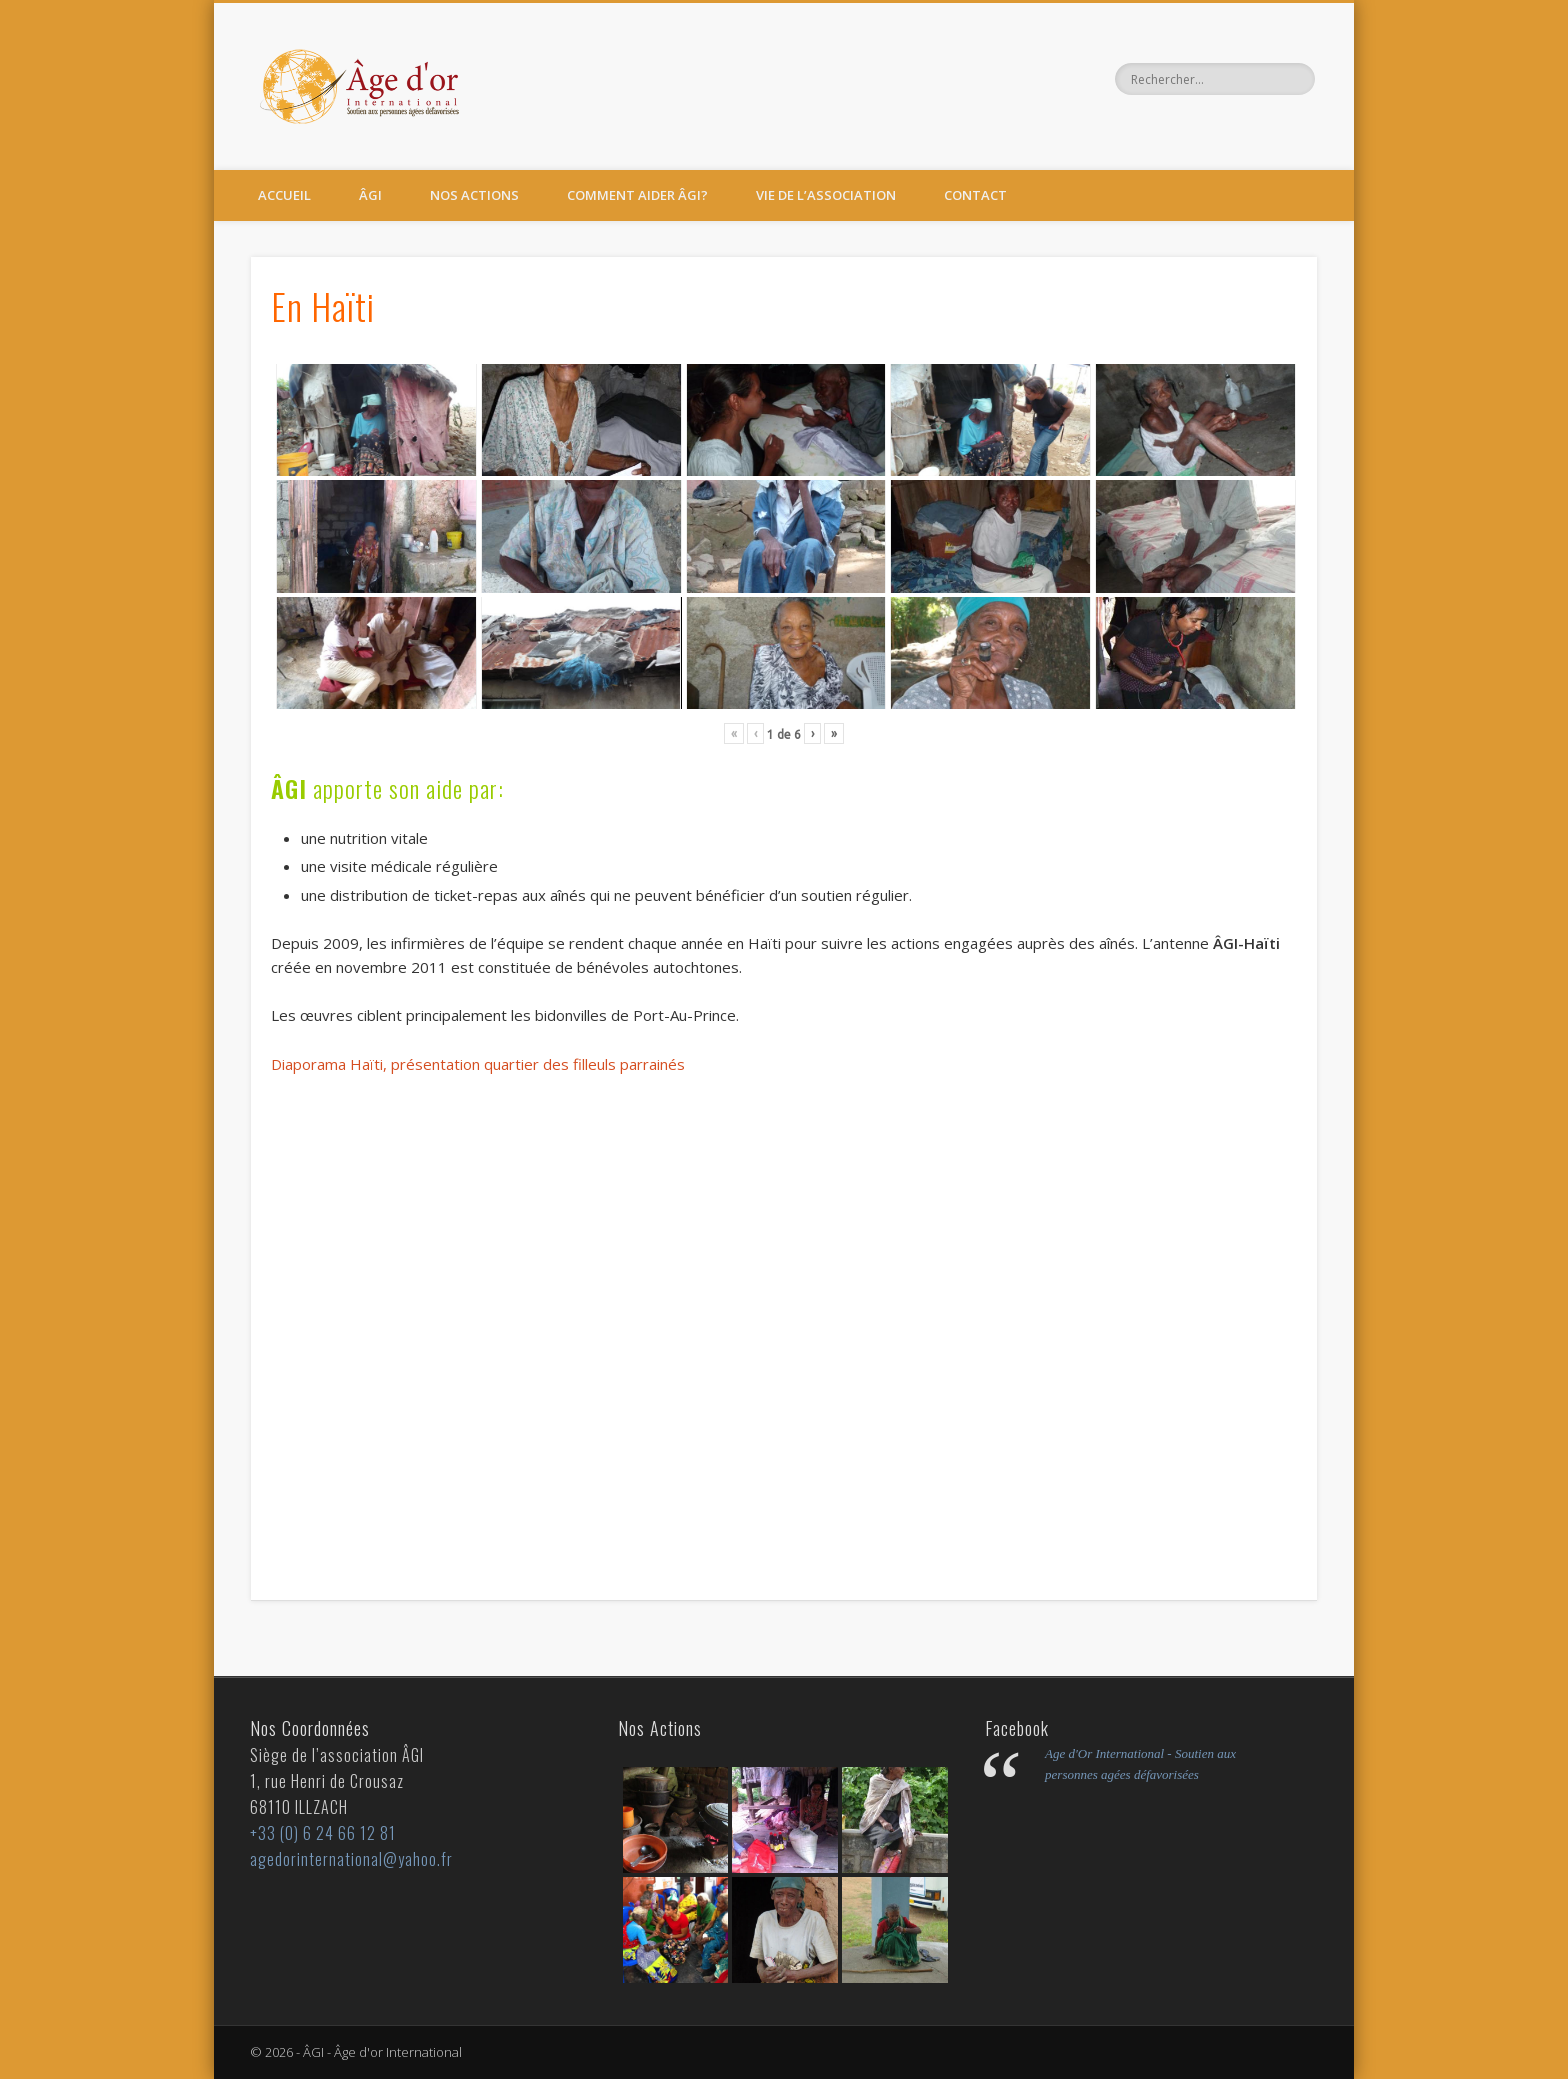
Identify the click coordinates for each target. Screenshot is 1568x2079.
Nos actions (474, 195)
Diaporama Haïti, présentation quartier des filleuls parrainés (478, 1064)
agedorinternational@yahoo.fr (351, 1859)
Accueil (284, 195)
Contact (975, 195)
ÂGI (370, 195)
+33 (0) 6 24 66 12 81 (323, 1833)
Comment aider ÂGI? (637, 195)
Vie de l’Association (826, 195)
